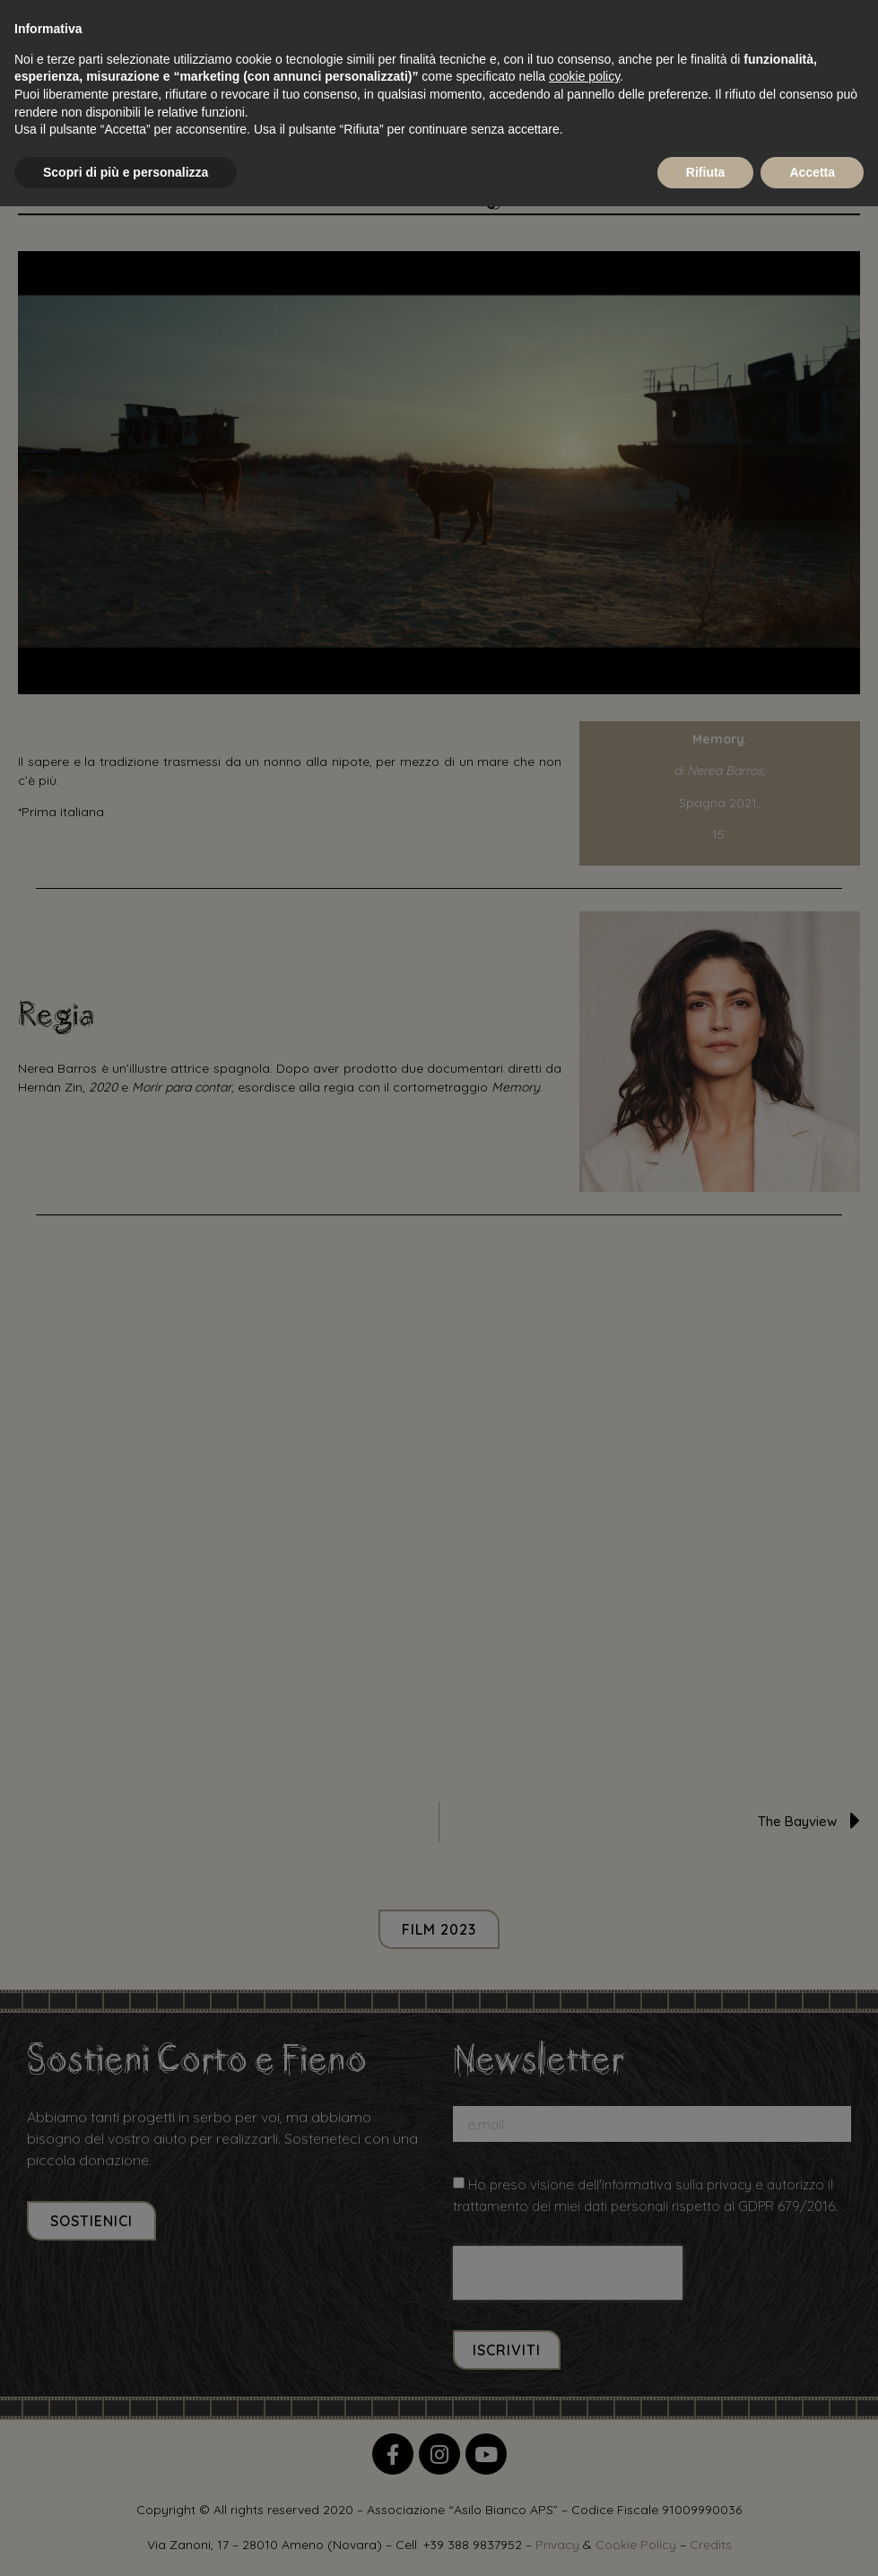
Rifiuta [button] (706, 172)
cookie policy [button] (584, 76)
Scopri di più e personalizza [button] (125, 172)
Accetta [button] (812, 172)
